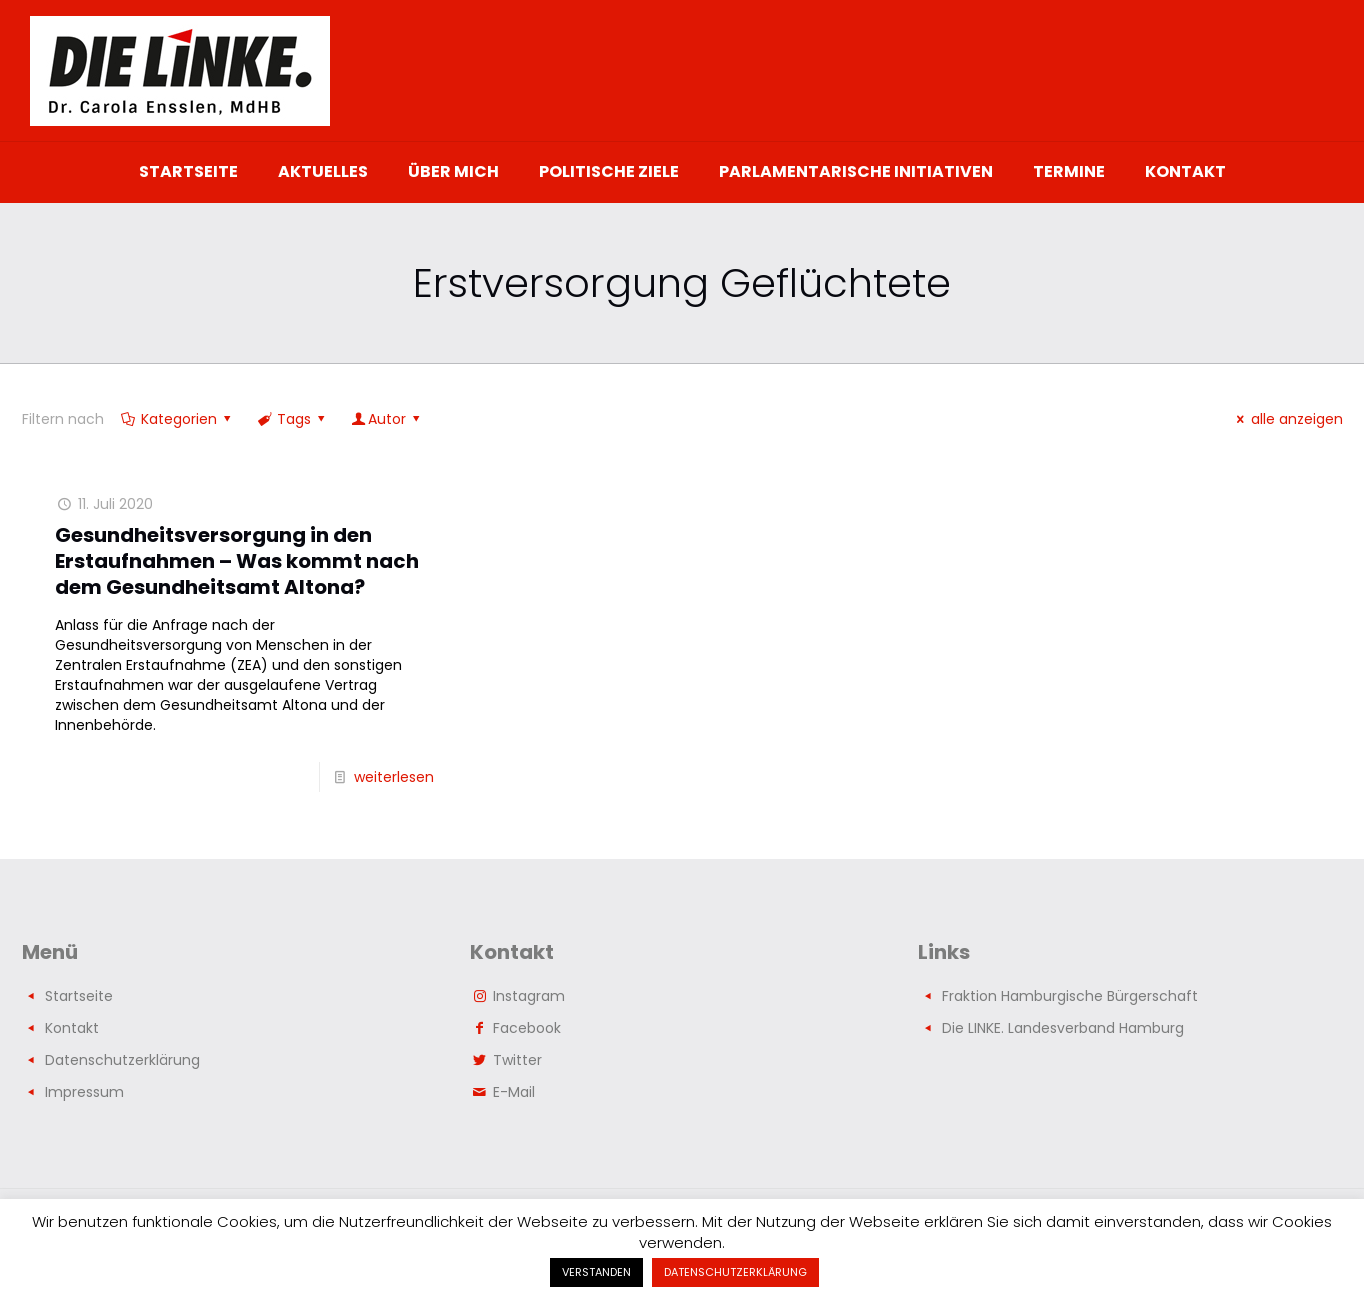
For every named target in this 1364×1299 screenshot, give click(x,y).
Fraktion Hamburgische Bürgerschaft (1070, 996)
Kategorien (178, 419)
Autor (387, 419)
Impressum (84, 1092)
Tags (293, 419)
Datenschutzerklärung (122, 1060)
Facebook (527, 1028)
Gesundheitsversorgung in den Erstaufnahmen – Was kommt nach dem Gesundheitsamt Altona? (237, 561)
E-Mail (514, 1092)
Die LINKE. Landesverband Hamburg (1063, 1028)
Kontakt (72, 1028)
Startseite (79, 996)
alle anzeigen (1287, 419)
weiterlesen (394, 777)
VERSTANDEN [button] (596, 1272)
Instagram (529, 996)
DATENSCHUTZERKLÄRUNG (735, 1272)
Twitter (517, 1060)
